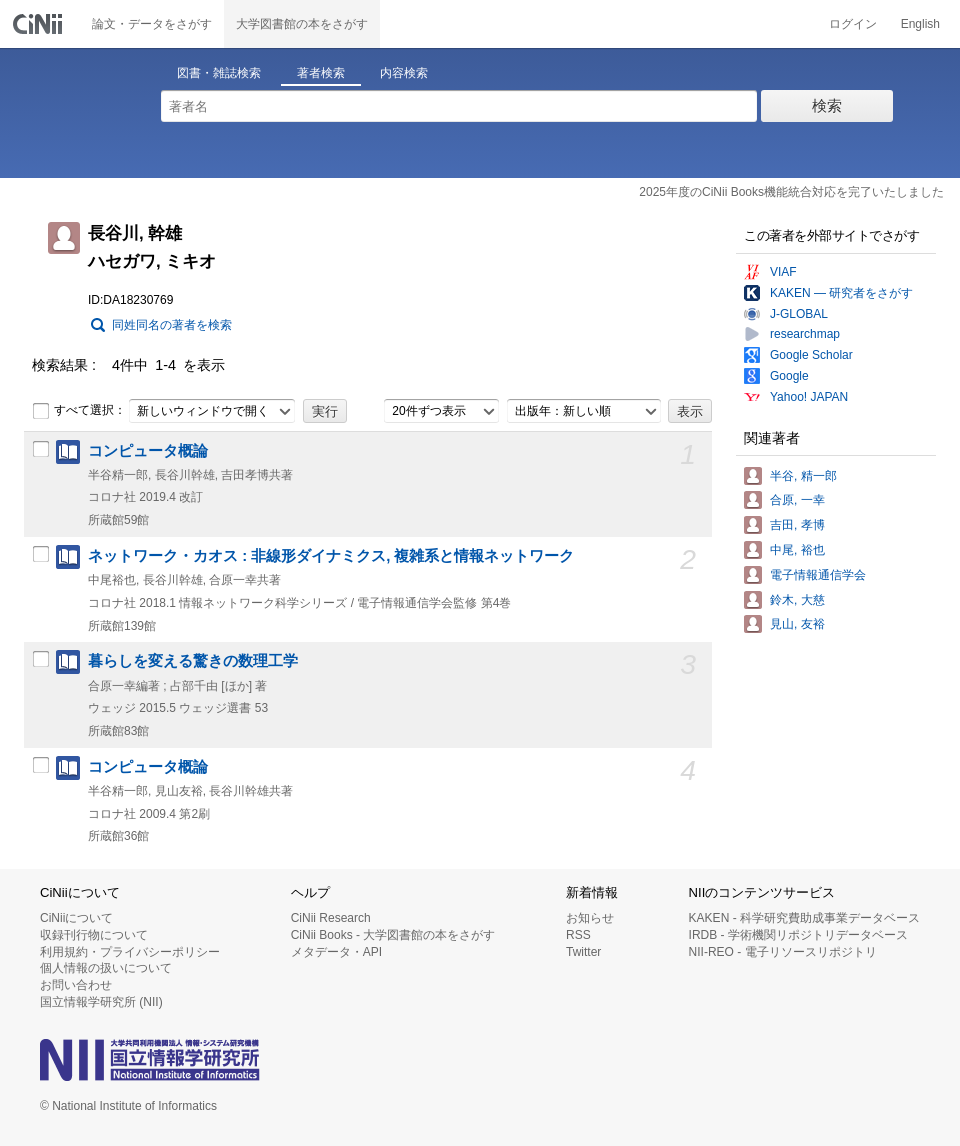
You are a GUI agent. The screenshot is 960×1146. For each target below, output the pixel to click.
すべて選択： (79, 411)
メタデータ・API (336, 952)
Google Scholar (811, 355)
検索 (827, 105)
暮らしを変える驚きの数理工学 (193, 661)
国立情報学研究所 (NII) (101, 1002)
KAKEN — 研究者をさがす (841, 293)
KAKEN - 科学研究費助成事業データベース (804, 918)
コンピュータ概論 (148, 451)
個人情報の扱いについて (106, 968)
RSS (578, 935)
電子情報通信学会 (818, 575)
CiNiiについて (76, 918)
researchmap (805, 334)
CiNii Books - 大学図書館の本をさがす (393, 935)
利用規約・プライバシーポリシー (130, 952)
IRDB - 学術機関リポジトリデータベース (798, 935)
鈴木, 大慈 (797, 600)
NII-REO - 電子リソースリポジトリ (783, 952)
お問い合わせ (76, 985)
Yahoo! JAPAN (809, 397)
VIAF (783, 272)
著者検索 (321, 73)
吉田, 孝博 (797, 525)
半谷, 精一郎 (803, 476)
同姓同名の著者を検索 (172, 325)
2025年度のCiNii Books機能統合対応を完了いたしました (791, 192)
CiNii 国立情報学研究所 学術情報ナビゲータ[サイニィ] (40, 24)
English (920, 24)
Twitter (583, 952)
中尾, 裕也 (797, 550)
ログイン (853, 24)
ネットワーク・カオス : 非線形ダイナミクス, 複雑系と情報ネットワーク (331, 556)
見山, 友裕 (797, 624)
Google (789, 376)
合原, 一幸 (797, 500)
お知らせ (590, 918)
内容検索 (404, 73)
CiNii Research (331, 918)
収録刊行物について (94, 935)
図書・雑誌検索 (219, 73)
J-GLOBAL (799, 314)
